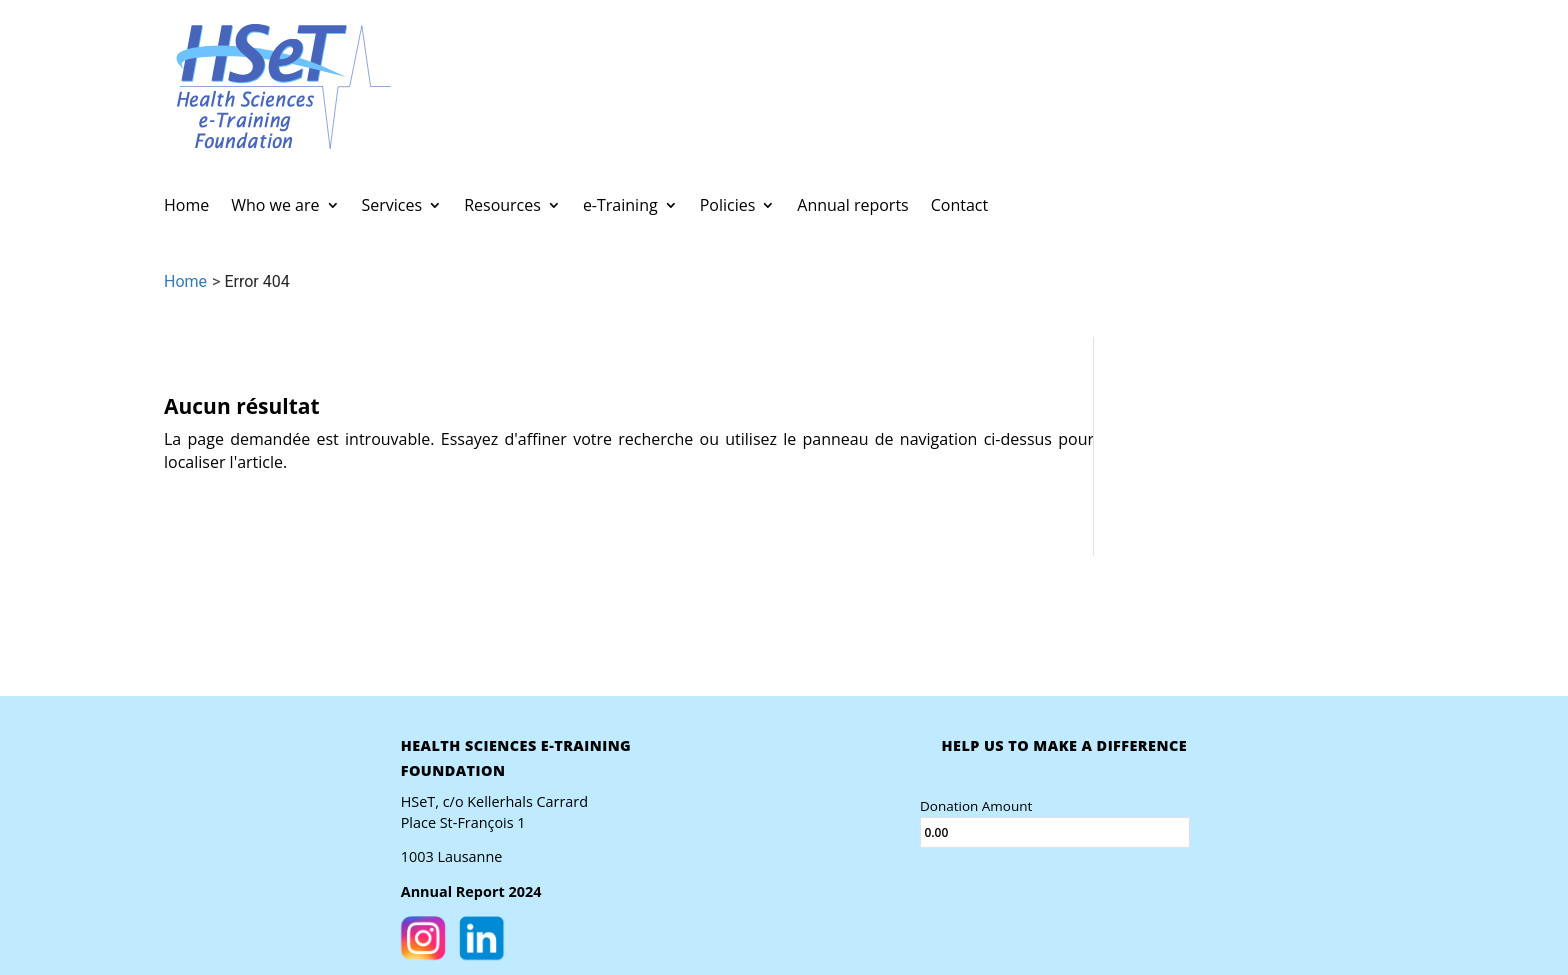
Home (186, 207)
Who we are (275, 207)
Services (392, 207)
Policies (728, 207)
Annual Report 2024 (470, 892)
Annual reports (852, 207)
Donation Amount (975, 805)
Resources (502, 207)
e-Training (620, 207)
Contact (959, 207)
